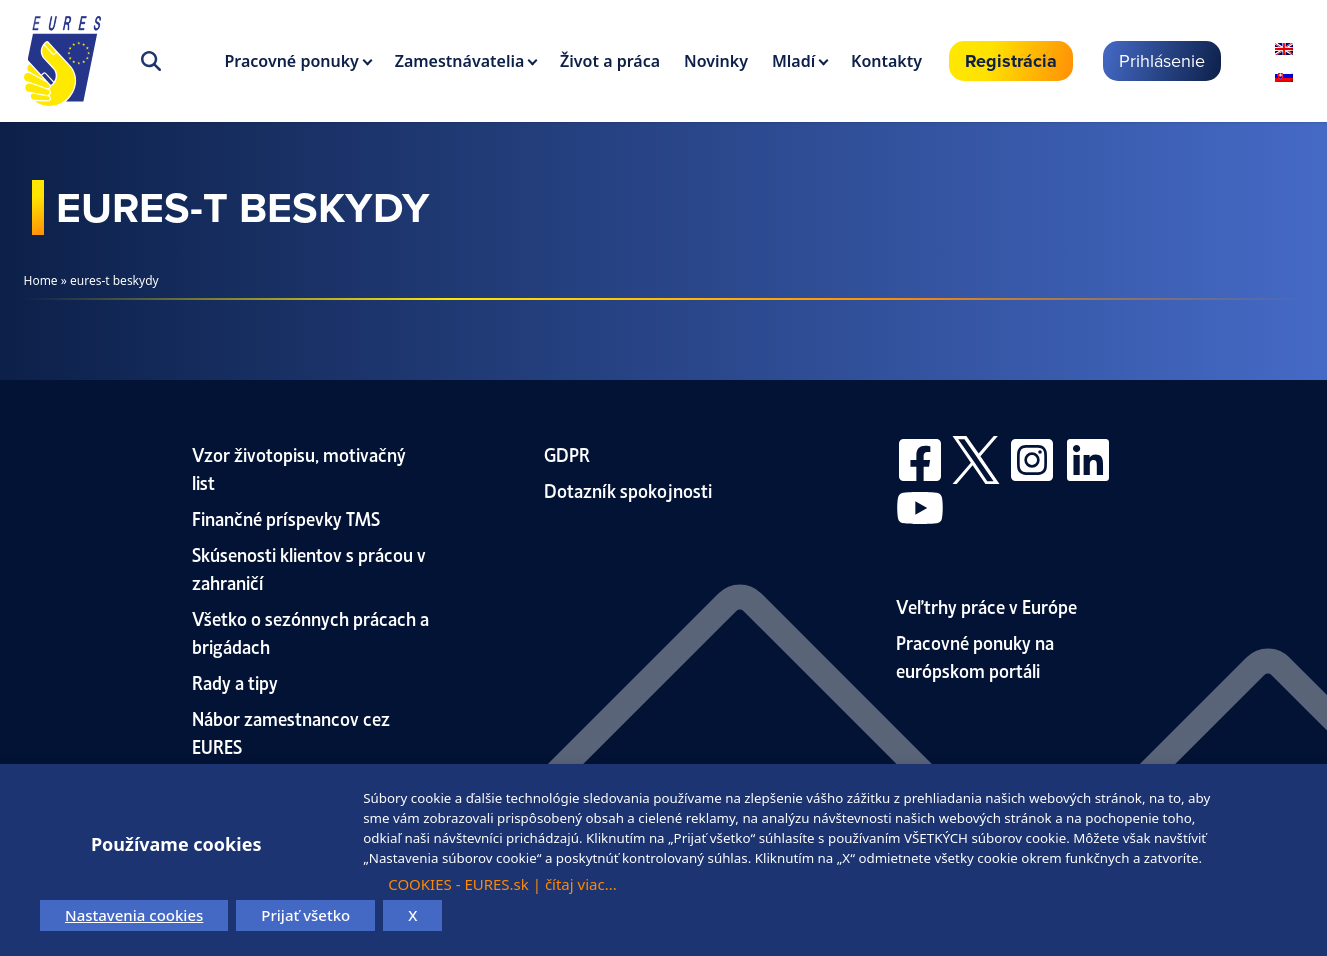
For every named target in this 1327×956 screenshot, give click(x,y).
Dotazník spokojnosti (628, 489)
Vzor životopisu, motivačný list (299, 467)
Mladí (793, 61)
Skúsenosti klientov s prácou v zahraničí (309, 567)
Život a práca (610, 61)
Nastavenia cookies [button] (134, 915)
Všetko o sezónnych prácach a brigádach (310, 631)
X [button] (412, 915)
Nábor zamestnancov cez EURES (291, 731)
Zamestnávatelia (460, 61)
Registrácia (1011, 61)
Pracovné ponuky (292, 61)
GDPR (567, 453)
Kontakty (886, 61)
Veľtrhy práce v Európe (986, 605)
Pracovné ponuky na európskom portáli (975, 655)
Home (41, 280)
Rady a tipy (235, 681)
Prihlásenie (1162, 60)
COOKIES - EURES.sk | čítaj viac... (502, 884)
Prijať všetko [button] (305, 915)
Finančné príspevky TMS (286, 517)
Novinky (716, 61)
